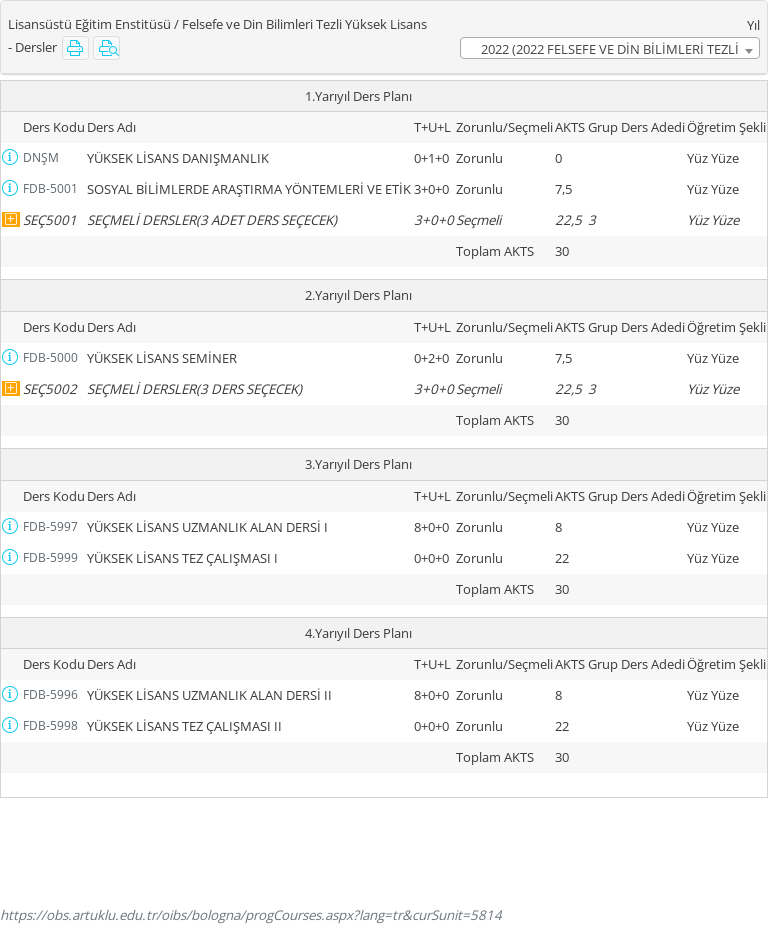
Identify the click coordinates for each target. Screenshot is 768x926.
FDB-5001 (50, 188)
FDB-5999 (50, 557)
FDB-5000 (50, 357)
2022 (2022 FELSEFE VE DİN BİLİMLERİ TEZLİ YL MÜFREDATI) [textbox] (610, 49)
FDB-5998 (50, 725)
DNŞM (41, 157)
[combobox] (610, 48)
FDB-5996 (50, 694)
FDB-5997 (50, 526)
